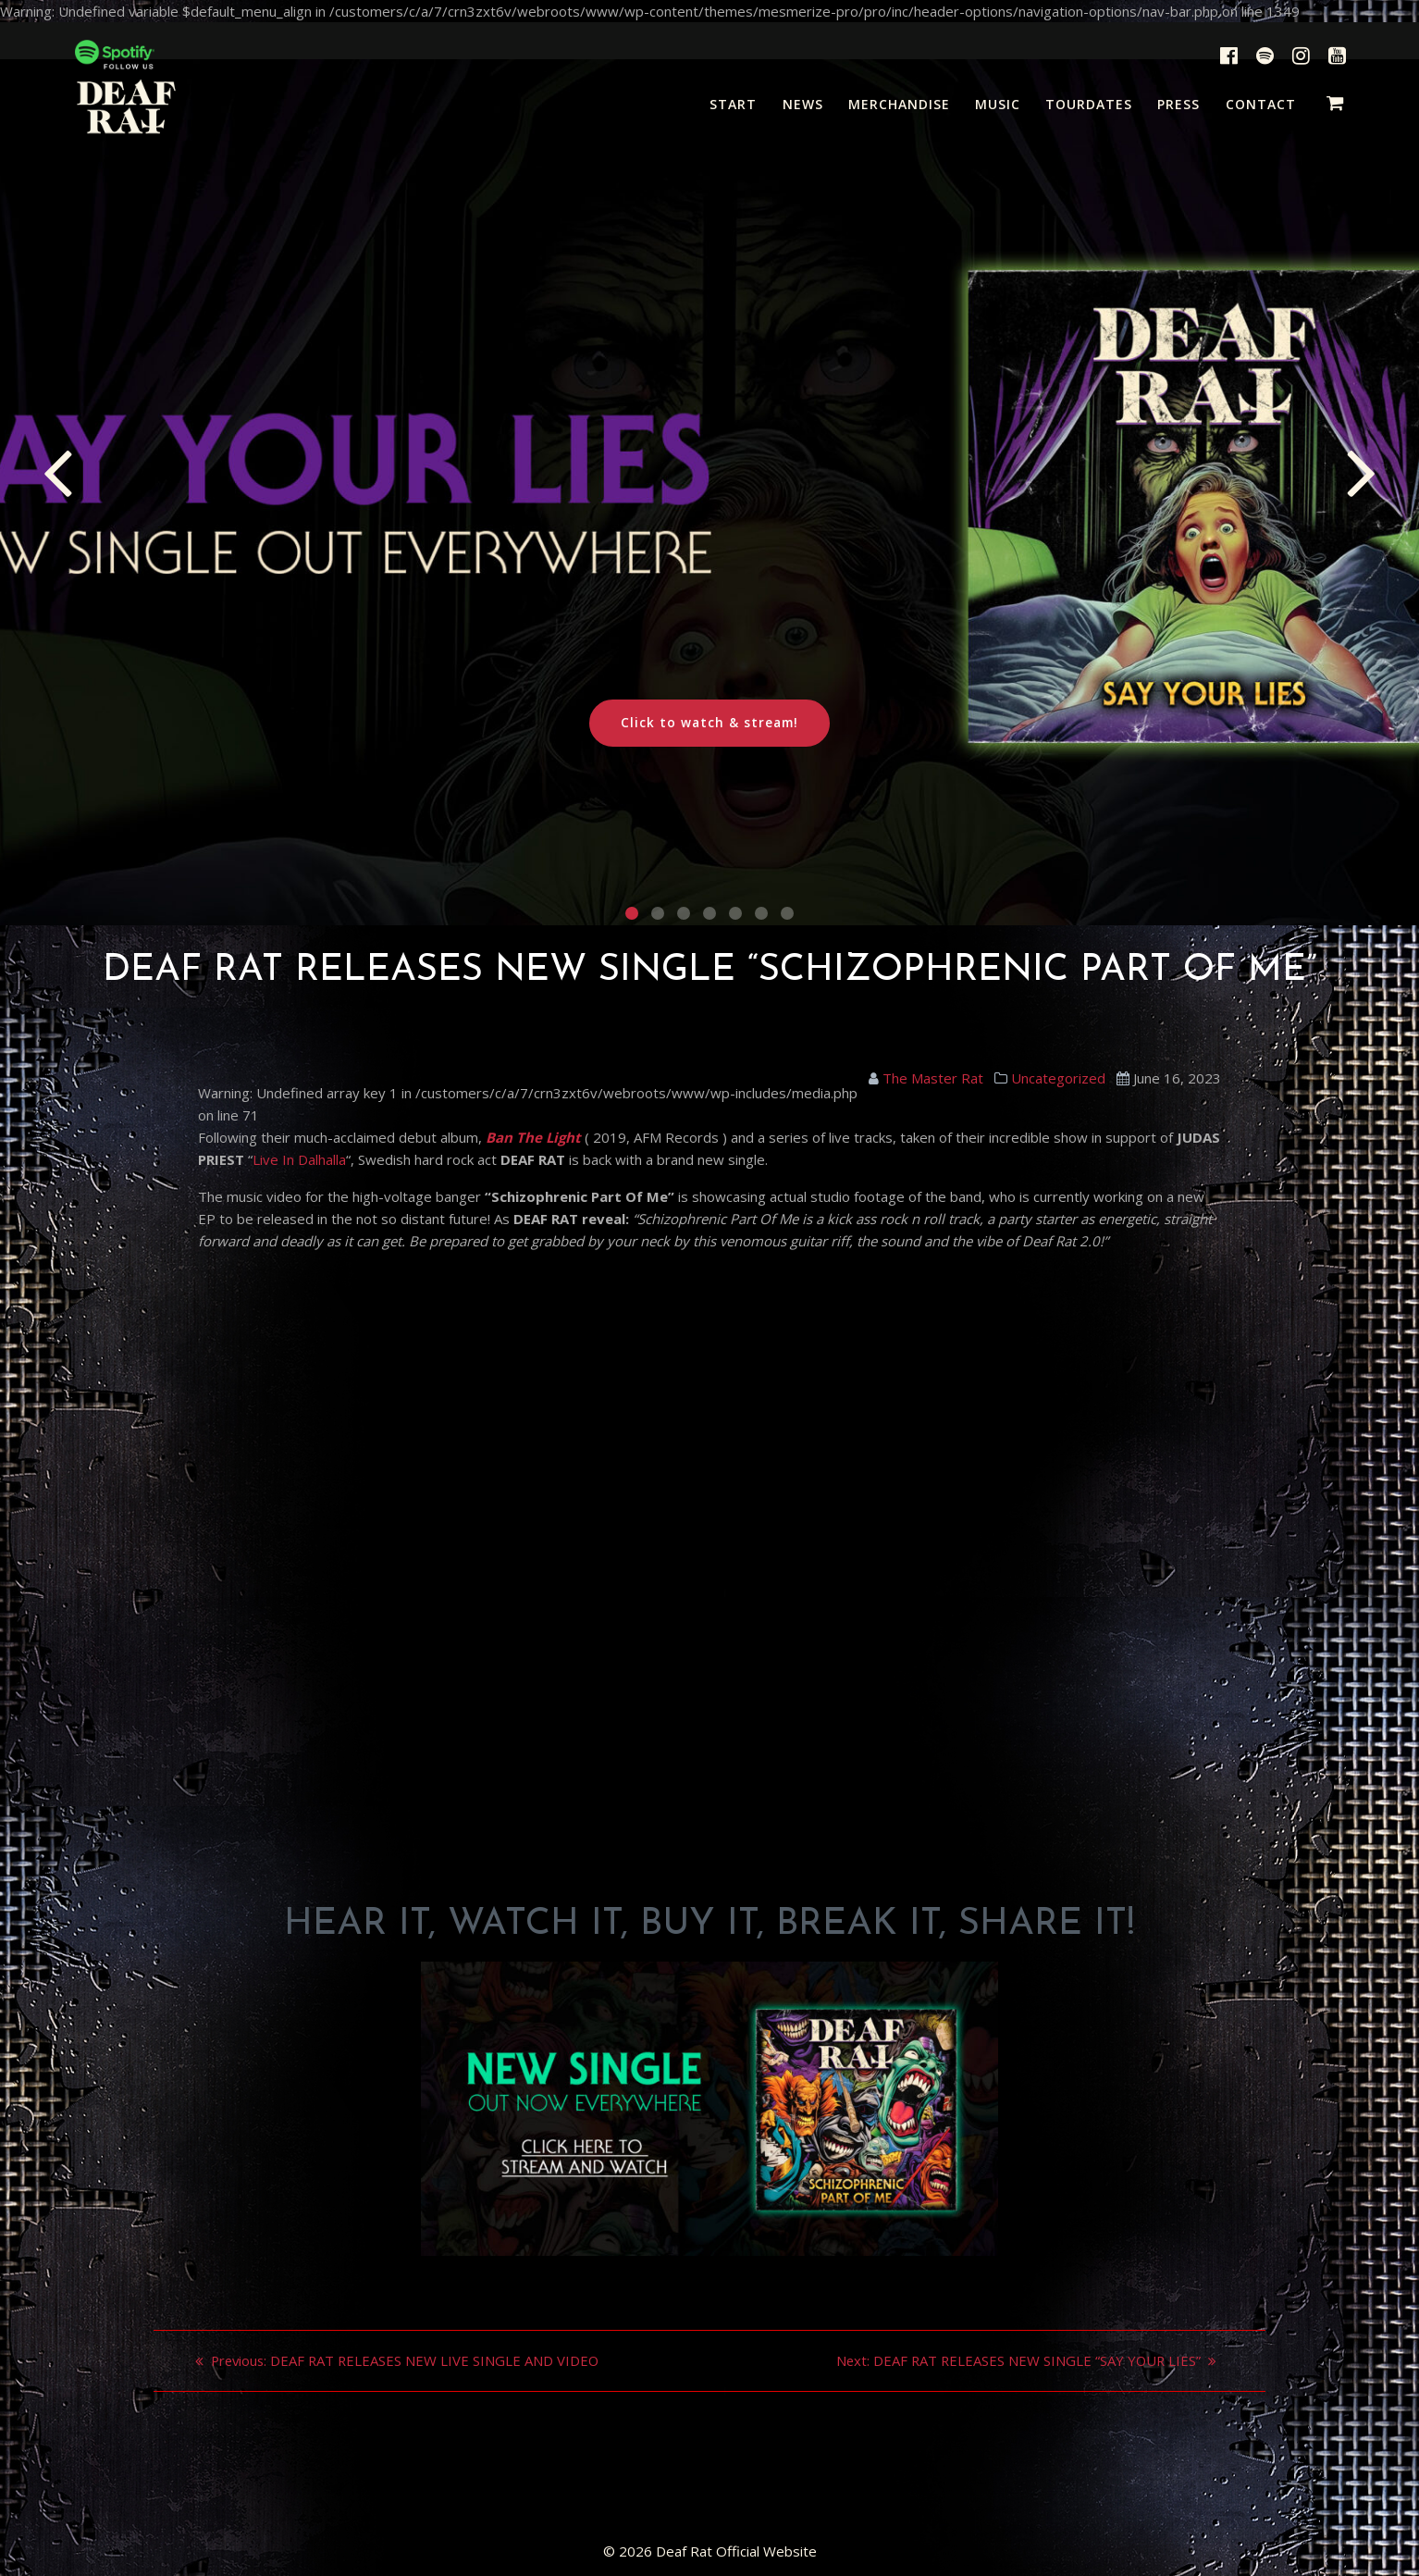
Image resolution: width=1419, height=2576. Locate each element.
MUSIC (997, 104)
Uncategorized (1058, 1078)
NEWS (803, 104)
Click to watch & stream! (709, 723)
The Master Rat (932, 1078)
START (733, 104)
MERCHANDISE (899, 104)
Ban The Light (533, 1137)
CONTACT (1261, 104)
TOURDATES (1088, 104)
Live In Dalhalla (299, 1159)
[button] (631, 913)
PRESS (1178, 104)
